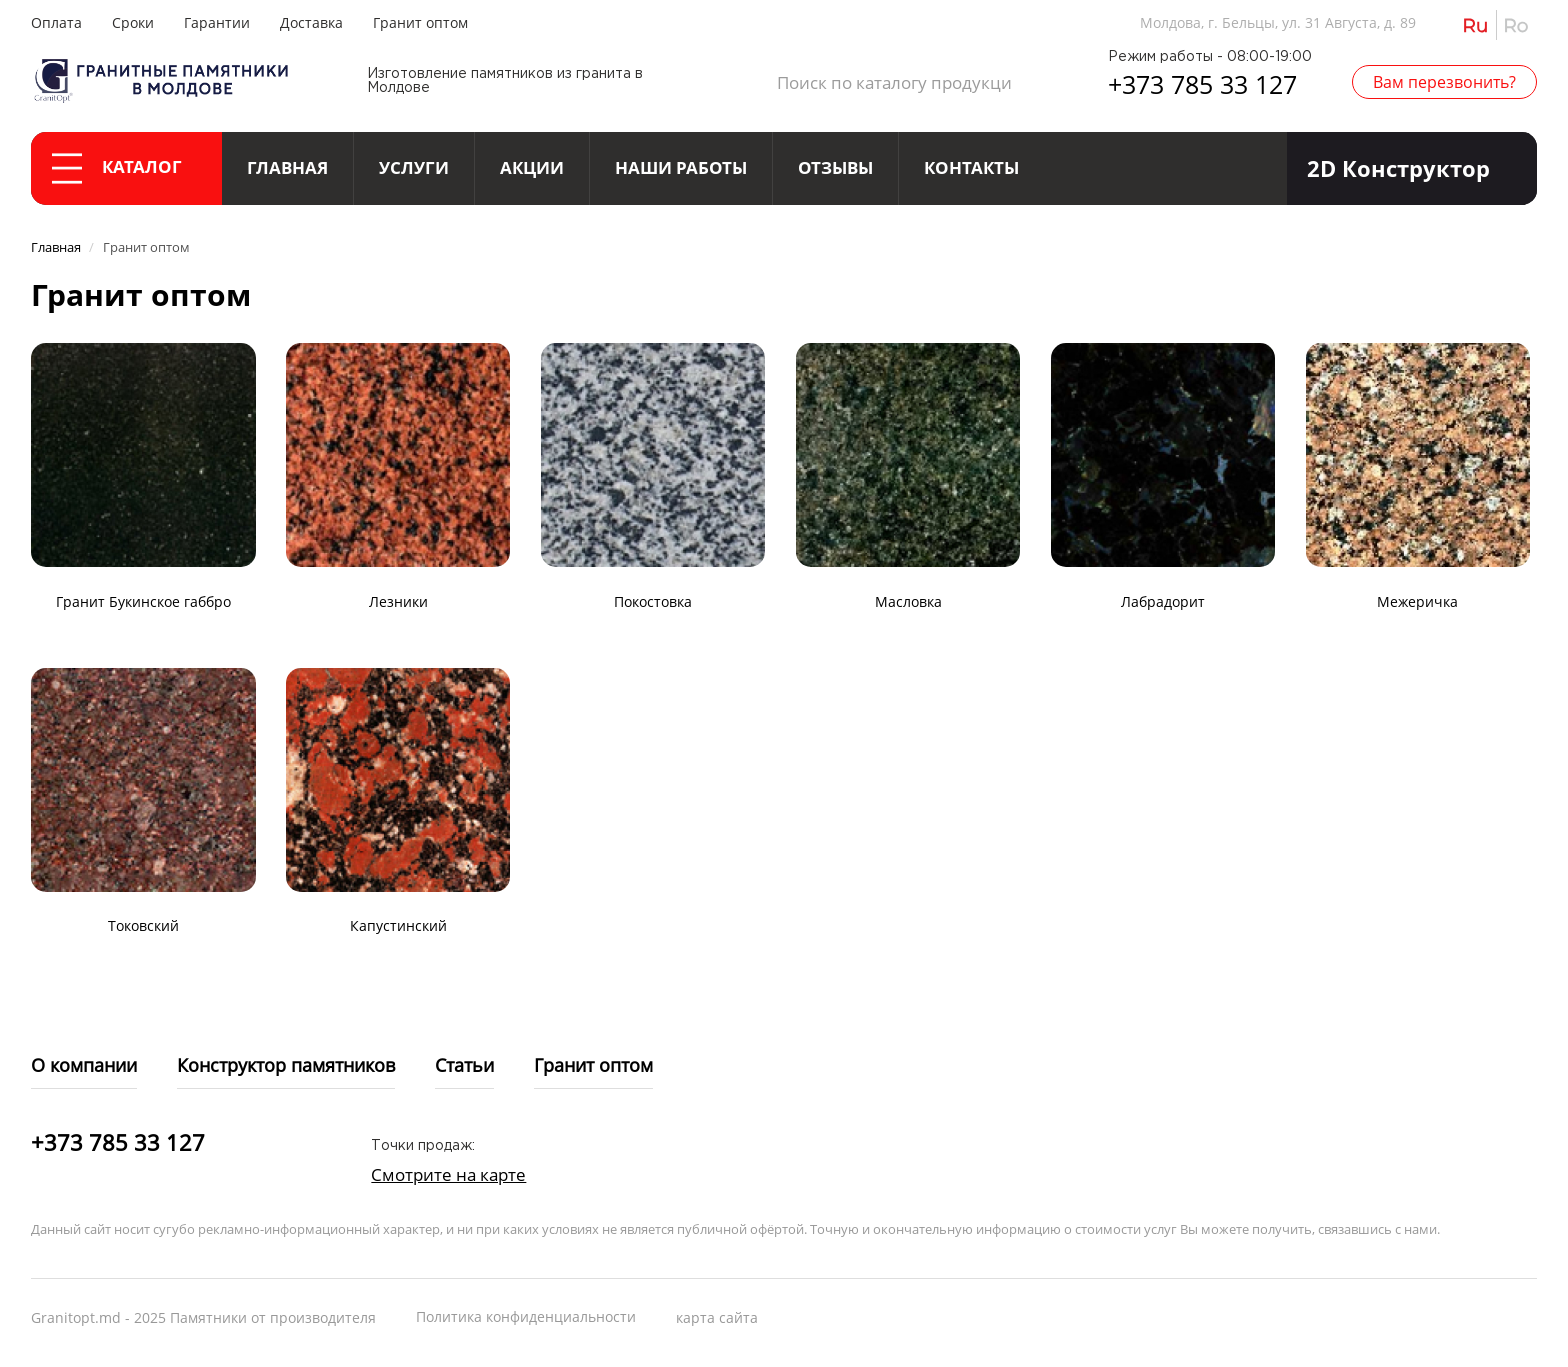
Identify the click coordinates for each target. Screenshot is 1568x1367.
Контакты (971, 167)
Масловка (908, 601)
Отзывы (835, 167)
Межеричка (1417, 601)
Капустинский (398, 925)
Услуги (414, 167)
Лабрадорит (1163, 601)
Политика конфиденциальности (526, 1316)
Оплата (56, 22)
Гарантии (217, 22)
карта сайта (717, 1317)
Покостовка (653, 601)
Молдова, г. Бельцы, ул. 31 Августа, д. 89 (1278, 22)
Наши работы (681, 167)
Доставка (311, 22)
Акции (532, 167)
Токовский (143, 925)
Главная (287, 167)
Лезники (398, 601)
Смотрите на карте (448, 1174)
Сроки (133, 22)
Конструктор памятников (286, 1065)
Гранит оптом (420, 22)
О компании (84, 1065)
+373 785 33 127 (1202, 84)
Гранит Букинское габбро (143, 601)
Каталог (117, 168)
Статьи (464, 1065)
